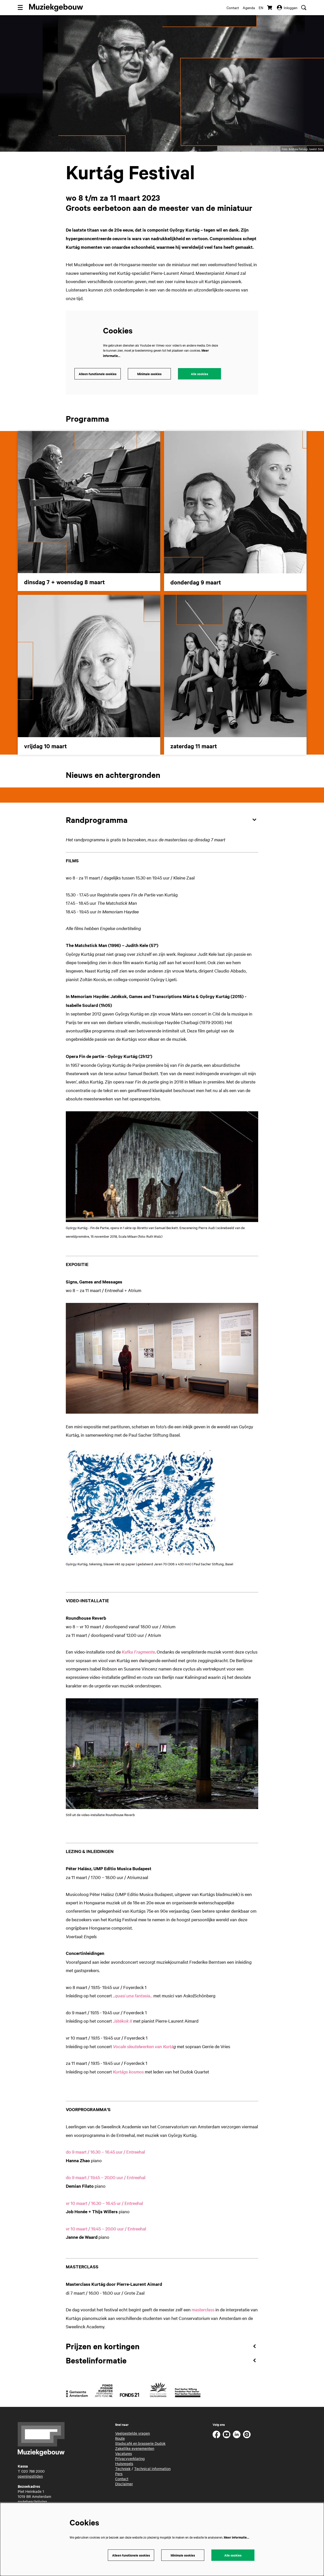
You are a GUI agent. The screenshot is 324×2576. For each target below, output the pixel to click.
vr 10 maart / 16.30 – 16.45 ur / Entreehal (104, 2203)
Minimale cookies (149, 373)
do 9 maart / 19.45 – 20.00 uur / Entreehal (105, 2177)
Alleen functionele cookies (97, 373)
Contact (233, 7)
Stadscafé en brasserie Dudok (140, 2443)
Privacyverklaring (130, 2458)
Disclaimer (124, 2483)
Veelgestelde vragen (132, 2433)
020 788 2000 (33, 2471)
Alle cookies (199, 373)
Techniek (123, 2468)
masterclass (203, 2309)
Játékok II (122, 2021)
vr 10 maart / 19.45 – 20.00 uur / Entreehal (106, 2228)
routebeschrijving (32, 2501)
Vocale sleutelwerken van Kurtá (143, 2046)
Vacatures (123, 2453)
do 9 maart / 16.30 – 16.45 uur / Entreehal (105, 2152)
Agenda (249, 7)
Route (120, 2438)
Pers (119, 2473)
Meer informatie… (236, 2537)
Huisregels (124, 2463)
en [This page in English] (261, 8)
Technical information (152, 2468)
